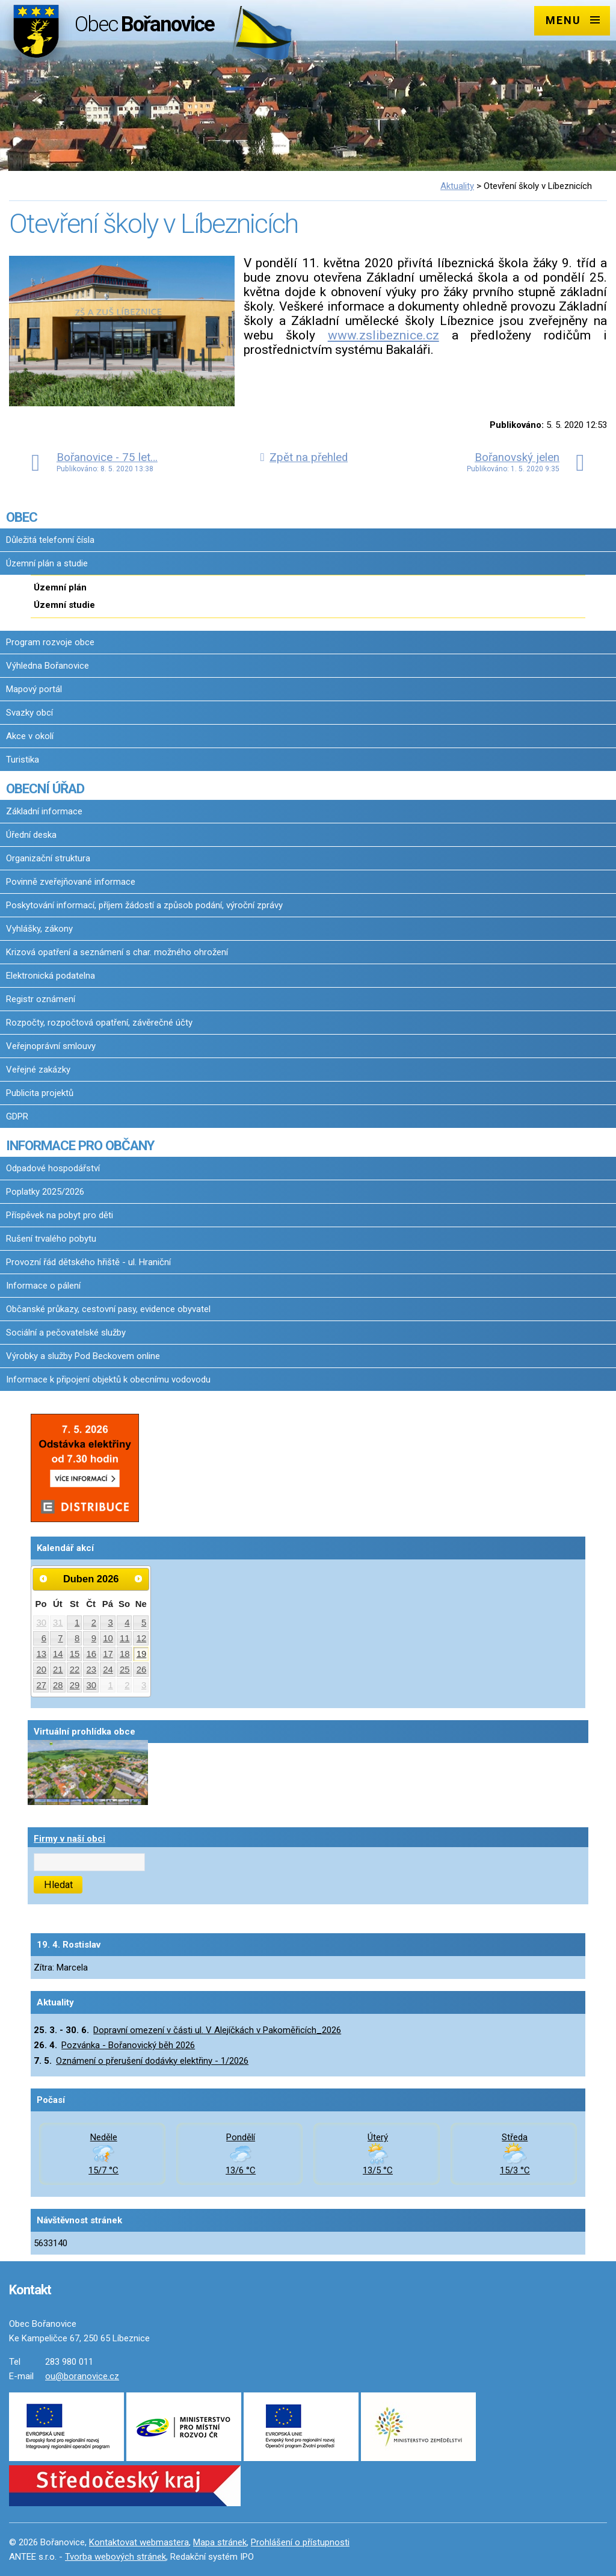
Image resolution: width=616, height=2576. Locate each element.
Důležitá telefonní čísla (50, 539)
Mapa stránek (220, 2542)
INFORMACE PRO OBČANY (80, 1145)
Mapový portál (34, 689)
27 (41, 1685)
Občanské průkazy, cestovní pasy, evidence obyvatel (108, 1309)
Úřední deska (31, 834)
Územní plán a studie (47, 563)
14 (58, 1654)
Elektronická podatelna (50, 975)
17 (108, 1654)
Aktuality (457, 186)
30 (41, 1622)
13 (41, 1654)
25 (125, 1669)
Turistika (22, 759)
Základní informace (44, 811)
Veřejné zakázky (38, 1069)
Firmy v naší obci (69, 1838)
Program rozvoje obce (50, 642)
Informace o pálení (43, 1285)
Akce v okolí (30, 736)
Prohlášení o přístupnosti (300, 2542)
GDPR (17, 1116)
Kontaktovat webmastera (139, 2542)
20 (41, 1669)
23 (92, 1669)
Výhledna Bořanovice (47, 665)
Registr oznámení (40, 999)
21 (58, 1669)
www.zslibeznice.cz (383, 335)
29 (75, 1685)
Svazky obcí (29, 712)
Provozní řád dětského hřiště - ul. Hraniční (88, 1262)
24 (108, 1669)
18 (125, 1654)
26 (142, 1669)
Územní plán (60, 587)
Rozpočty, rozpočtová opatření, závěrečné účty (99, 1022)
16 (92, 1654)
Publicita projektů (39, 1093)
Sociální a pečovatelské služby (66, 1332)
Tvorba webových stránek (115, 2556)
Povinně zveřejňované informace (70, 881)
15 (75, 1654)
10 (108, 1638)
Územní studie (64, 604)
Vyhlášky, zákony (39, 928)
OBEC (21, 517)
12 (142, 1638)
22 (75, 1669)
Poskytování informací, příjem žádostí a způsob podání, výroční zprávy (144, 905)
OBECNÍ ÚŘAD (45, 788)
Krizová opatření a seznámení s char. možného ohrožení (117, 952)
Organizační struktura (48, 858)
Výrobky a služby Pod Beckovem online (83, 1356)
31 (58, 1622)
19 (142, 1654)
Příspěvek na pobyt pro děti (59, 1215)
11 (125, 1638)
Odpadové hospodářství (53, 1168)
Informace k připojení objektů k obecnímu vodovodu (108, 1379)
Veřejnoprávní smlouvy (51, 1046)
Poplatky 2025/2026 (45, 1191)
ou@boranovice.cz (82, 2376)
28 (58, 1685)
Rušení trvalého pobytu (51, 1238)
